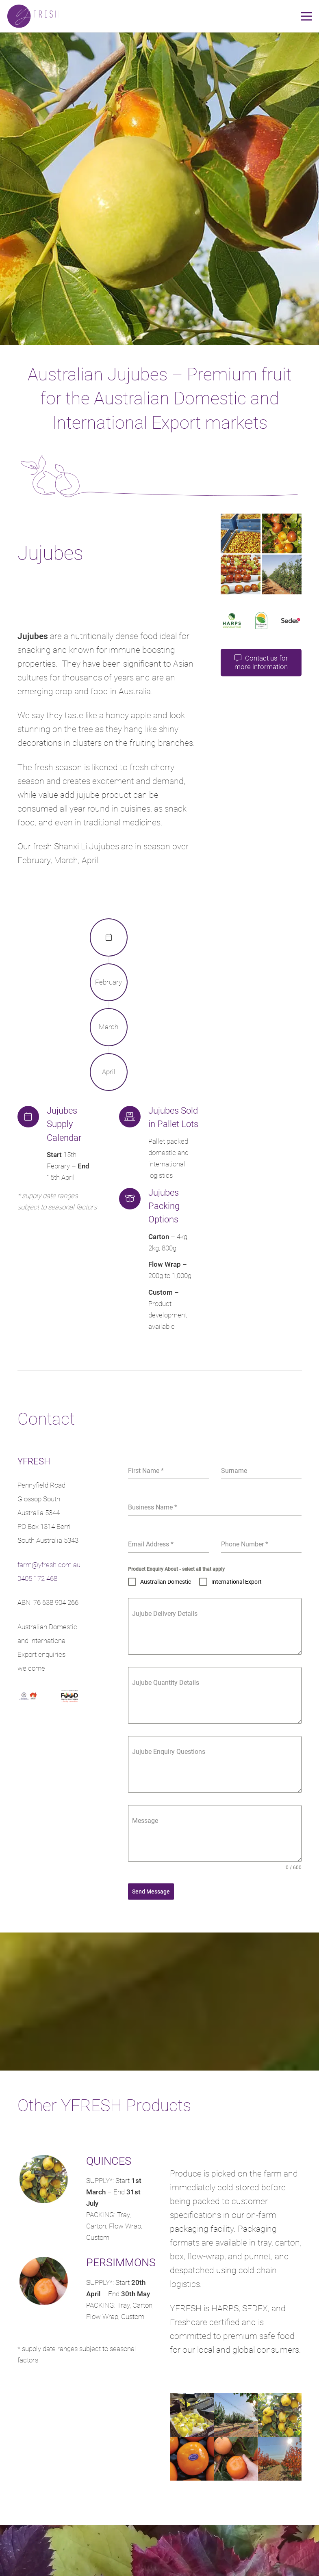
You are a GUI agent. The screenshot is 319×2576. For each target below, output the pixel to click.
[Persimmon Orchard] (280, 2459)
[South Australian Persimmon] (192, 2459)
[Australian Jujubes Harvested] (240, 533)
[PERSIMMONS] (52, 2282)
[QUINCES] (52, 2181)
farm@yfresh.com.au (48, 1565)
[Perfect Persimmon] (236, 2459)
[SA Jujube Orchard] (282, 574)
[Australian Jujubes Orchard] (282, 533)
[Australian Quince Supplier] (192, 2415)
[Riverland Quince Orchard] (236, 2415)
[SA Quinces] (280, 2415)
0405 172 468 (37, 1578)
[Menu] (306, 16)
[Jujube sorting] (240, 574)
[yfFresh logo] (33, 16)
